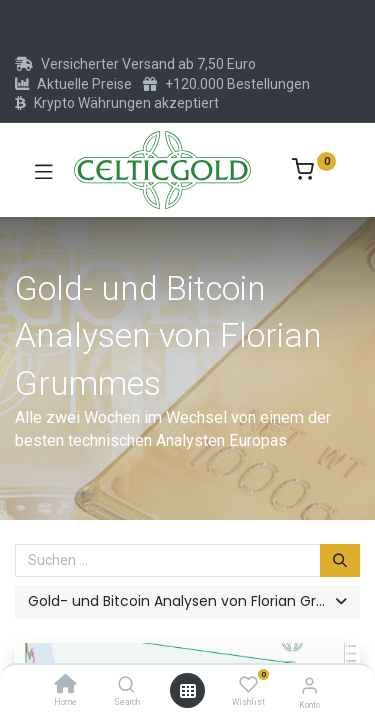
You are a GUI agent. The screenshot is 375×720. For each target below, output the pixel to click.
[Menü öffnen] (188, 691)
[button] (187, 602)
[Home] (66, 686)
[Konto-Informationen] (309, 685)
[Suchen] (340, 561)
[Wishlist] (248, 685)
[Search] (126, 686)
